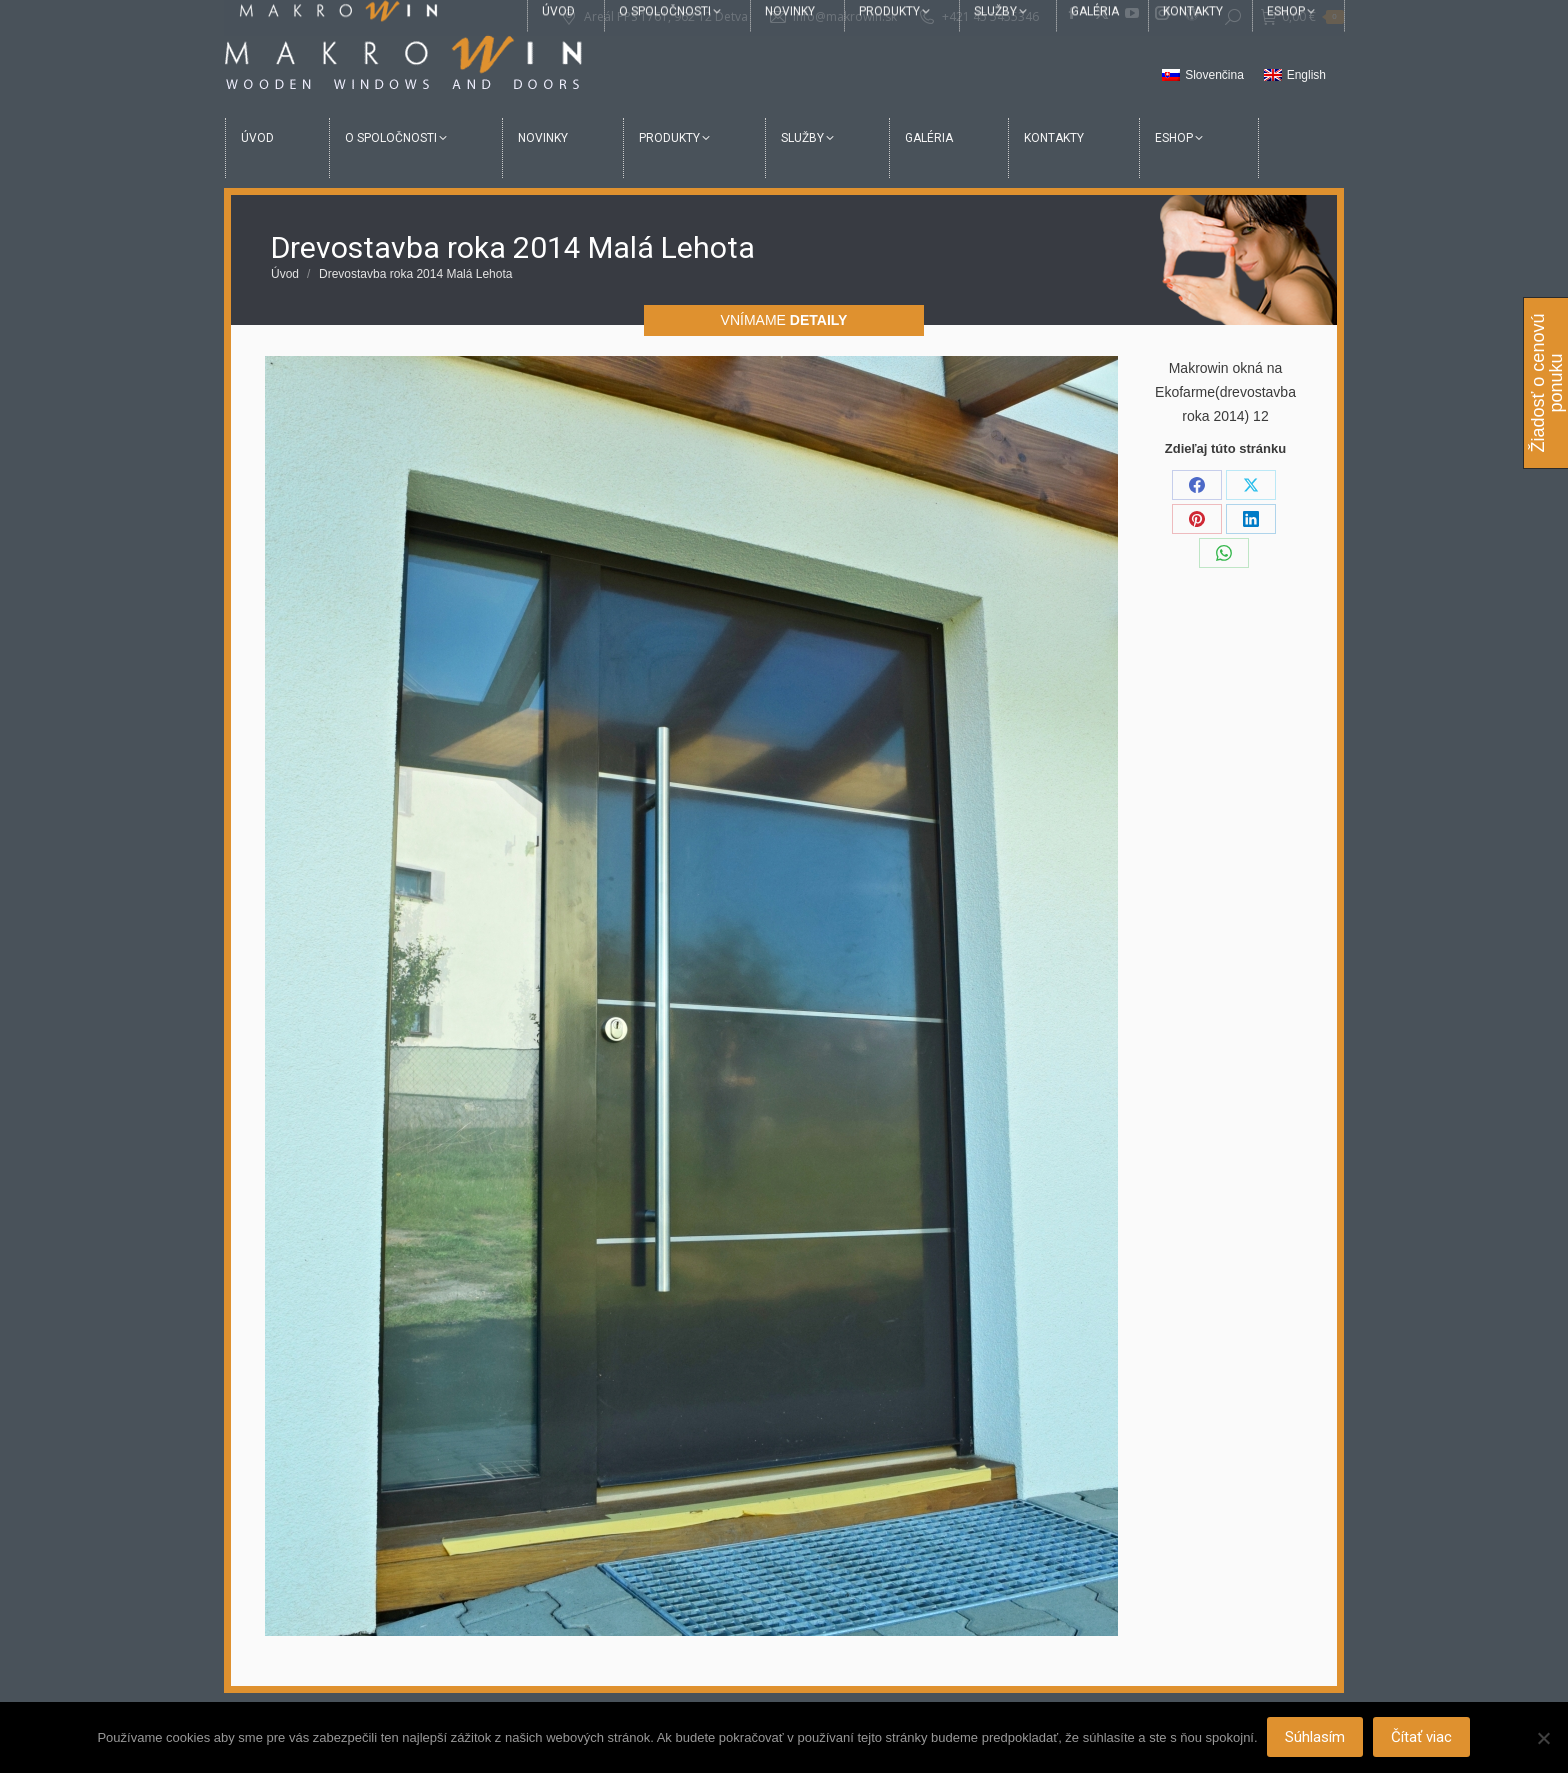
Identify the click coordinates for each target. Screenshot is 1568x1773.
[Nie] (1543, 1738)
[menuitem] (1203, 76)
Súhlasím (1316, 1738)
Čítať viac (1422, 1738)
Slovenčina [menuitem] (1214, 75)
